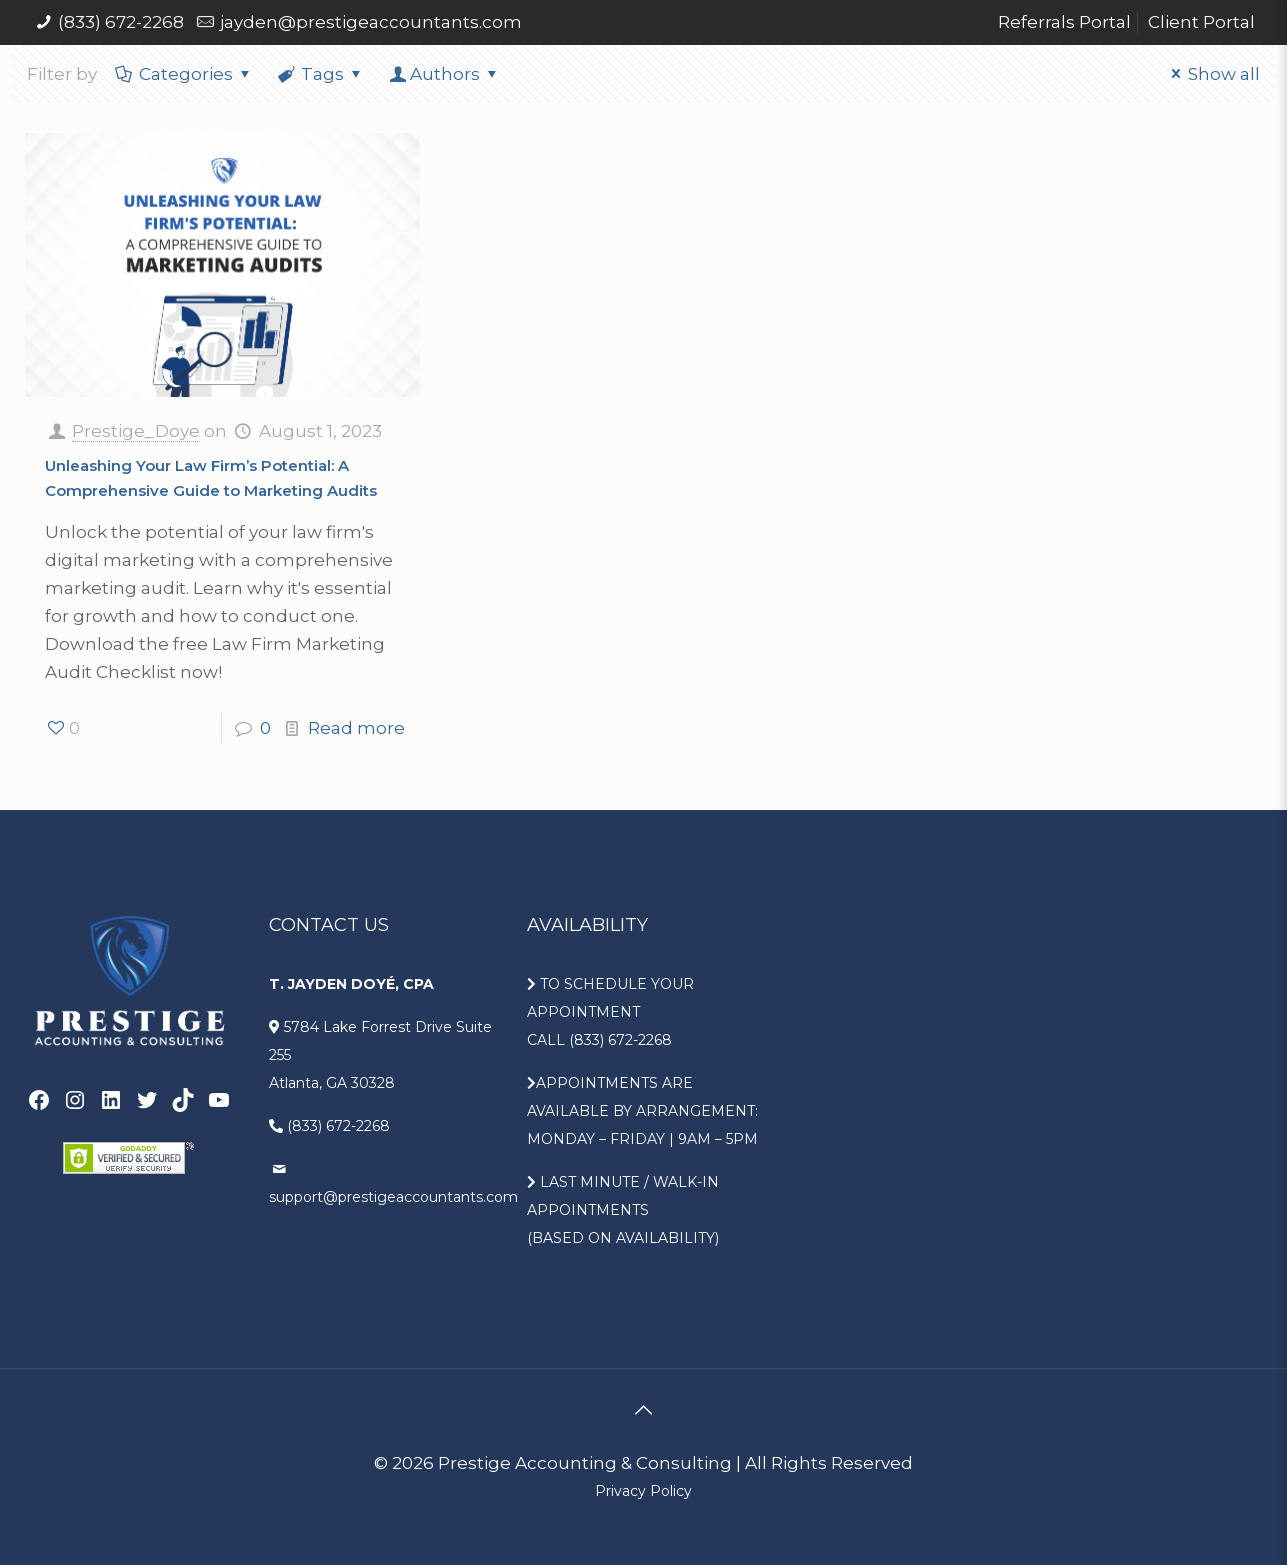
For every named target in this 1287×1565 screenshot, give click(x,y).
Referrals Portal (1064, 22)
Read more (356, 728)
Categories (184, 74)
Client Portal (1201, 22)
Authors (445, 74)
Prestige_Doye (136, 431)
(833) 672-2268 (121, 22)
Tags (322, 74)
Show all (1212, 74)
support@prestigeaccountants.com (393, 1197)
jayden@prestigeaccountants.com (371, 22)
